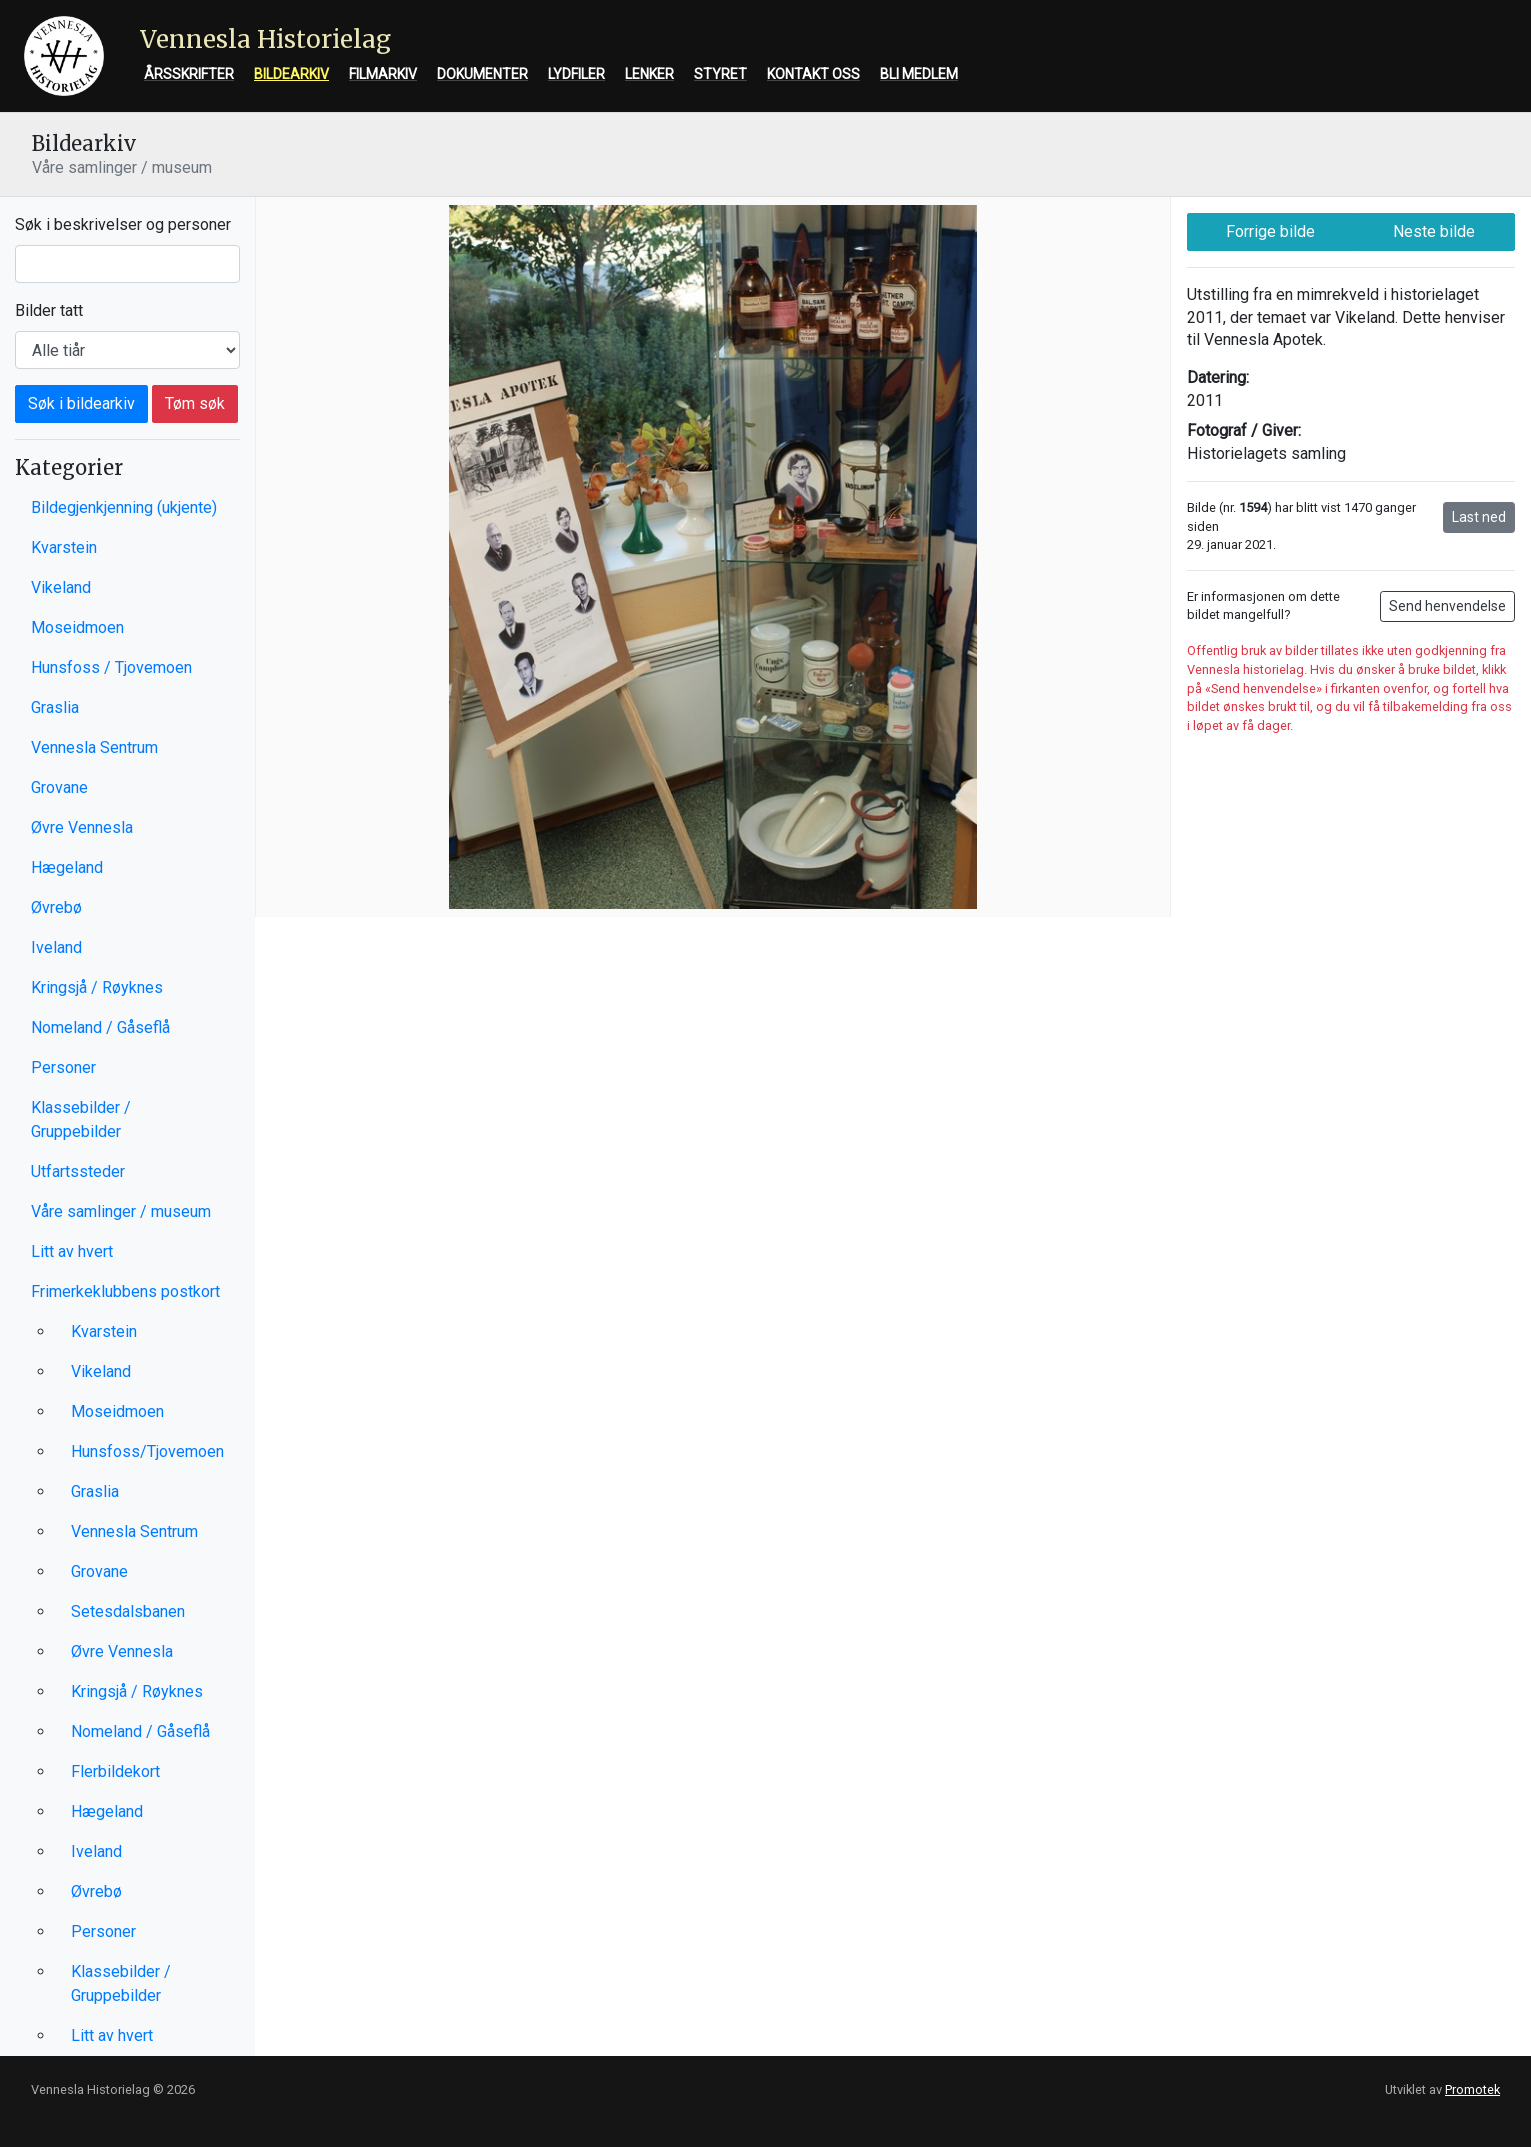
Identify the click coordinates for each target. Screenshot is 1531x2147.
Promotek (1472, 2089)
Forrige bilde (1270, 231)
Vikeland (61, 587)
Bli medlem (919, 74)
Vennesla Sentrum (94, 747)
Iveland (56, 947)
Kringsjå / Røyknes (97, 987)
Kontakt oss (813, 74)
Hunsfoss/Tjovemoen (147, 1451)
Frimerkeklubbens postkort (125, 1291)
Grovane (59, 787)
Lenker (649, 74)
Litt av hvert (72, 1251)
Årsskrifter (189, 74)
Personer (63, 1067)
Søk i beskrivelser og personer (123, 224)
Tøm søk (195, 403)
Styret (720, 74)
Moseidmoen (77, 627)
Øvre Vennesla (82, 827)
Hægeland (67, 867)
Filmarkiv (383, 74)
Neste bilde (1434, 231)
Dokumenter (482, 74)
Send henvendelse (1447, 606)
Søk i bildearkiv (81, 403)
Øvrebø (56, 907)
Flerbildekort (115, 1771)
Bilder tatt (49, 310)
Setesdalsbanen (128, 1611)
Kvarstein (64, 547)
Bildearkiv (291, 74)
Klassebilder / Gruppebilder (81, 1119)
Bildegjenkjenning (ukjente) (124, 507)
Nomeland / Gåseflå (100, 1027)
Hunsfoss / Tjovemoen (111, 667)
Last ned (1479, 517)
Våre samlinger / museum (121, 1211)
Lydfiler (576, 74)
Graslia (55, 707)
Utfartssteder (78, 1171)
